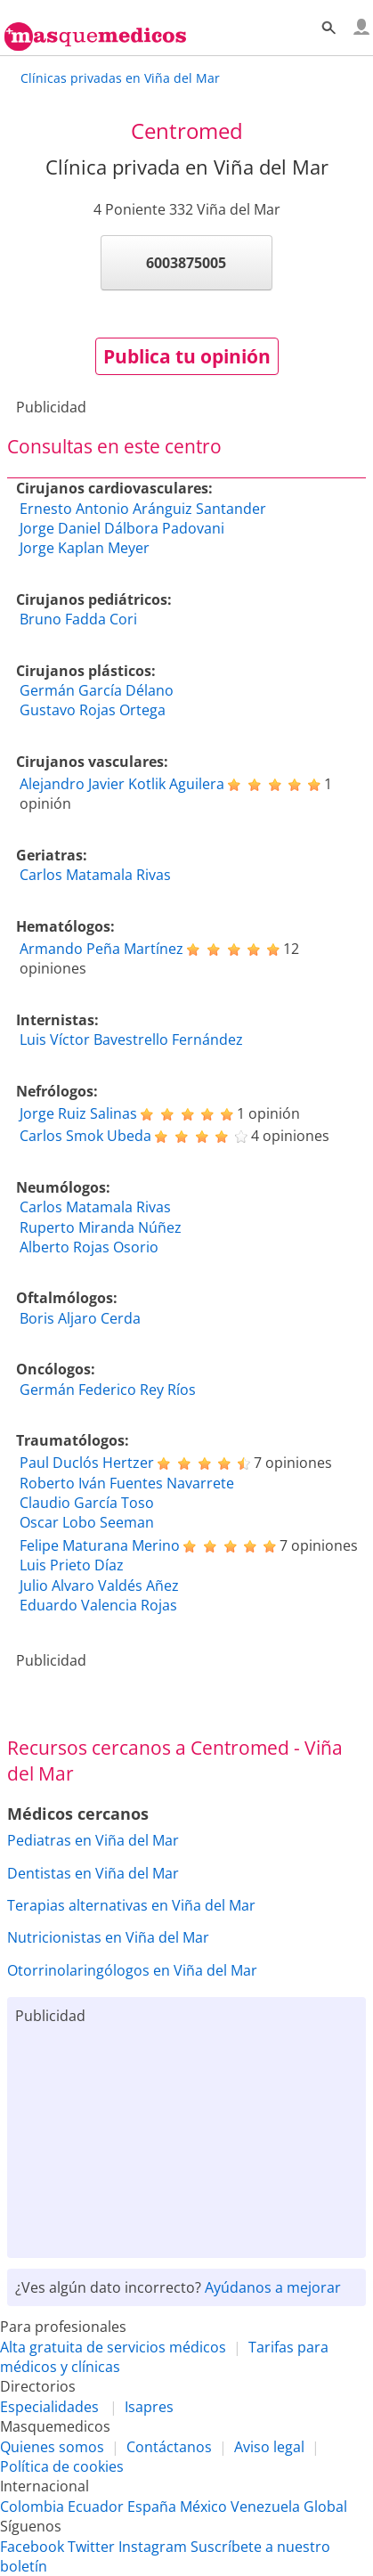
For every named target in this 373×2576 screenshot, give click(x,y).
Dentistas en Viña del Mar (93, 1873)
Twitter (91, 2546)
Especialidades (49, 2407)
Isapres (149, 2407)
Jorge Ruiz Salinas (78, 1113)
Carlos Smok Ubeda (85, 1135)
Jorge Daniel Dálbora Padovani (122, 528)
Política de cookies (62, 2466)
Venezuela (265, 2506)
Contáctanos (169, 2447)
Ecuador (96, 2506)
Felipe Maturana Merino (100, 1545)
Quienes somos (52, 2447)
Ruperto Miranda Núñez (101, 1227)
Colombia (32, 2506)
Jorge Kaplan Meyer (85, 548)
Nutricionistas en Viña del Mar (108, 1937)
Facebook (32, 2546)
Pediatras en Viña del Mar (93, 1840)
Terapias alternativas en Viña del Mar (131, 1905)
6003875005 (186, 263)
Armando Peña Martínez (101, 948)
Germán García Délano (97, 690)
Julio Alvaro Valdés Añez (99, 1585)
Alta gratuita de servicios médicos (113, 2347)
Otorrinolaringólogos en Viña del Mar (132, 1970)
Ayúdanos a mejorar (273, 2287)
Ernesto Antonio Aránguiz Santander (143, 508)
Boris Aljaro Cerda (80, 1318)
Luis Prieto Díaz (72, 1565)
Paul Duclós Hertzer (87, 1462)
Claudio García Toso (87, 1502)
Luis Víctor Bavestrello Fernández (131, 1039)
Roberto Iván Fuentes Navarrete (127, 1483)
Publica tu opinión (187, 356)
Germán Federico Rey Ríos (108, 1389)
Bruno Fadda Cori (78, 619)
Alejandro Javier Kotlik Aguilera (122, 784)
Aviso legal (269, 2447)
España (151, 2506)
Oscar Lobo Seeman (87, 1522)
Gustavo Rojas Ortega (93, 710)
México (203, 2506)
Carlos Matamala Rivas (95, 874)
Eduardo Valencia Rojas (98, 1605)
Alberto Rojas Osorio (89, 1247)
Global (325, 2506)
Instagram (152, 2546)
